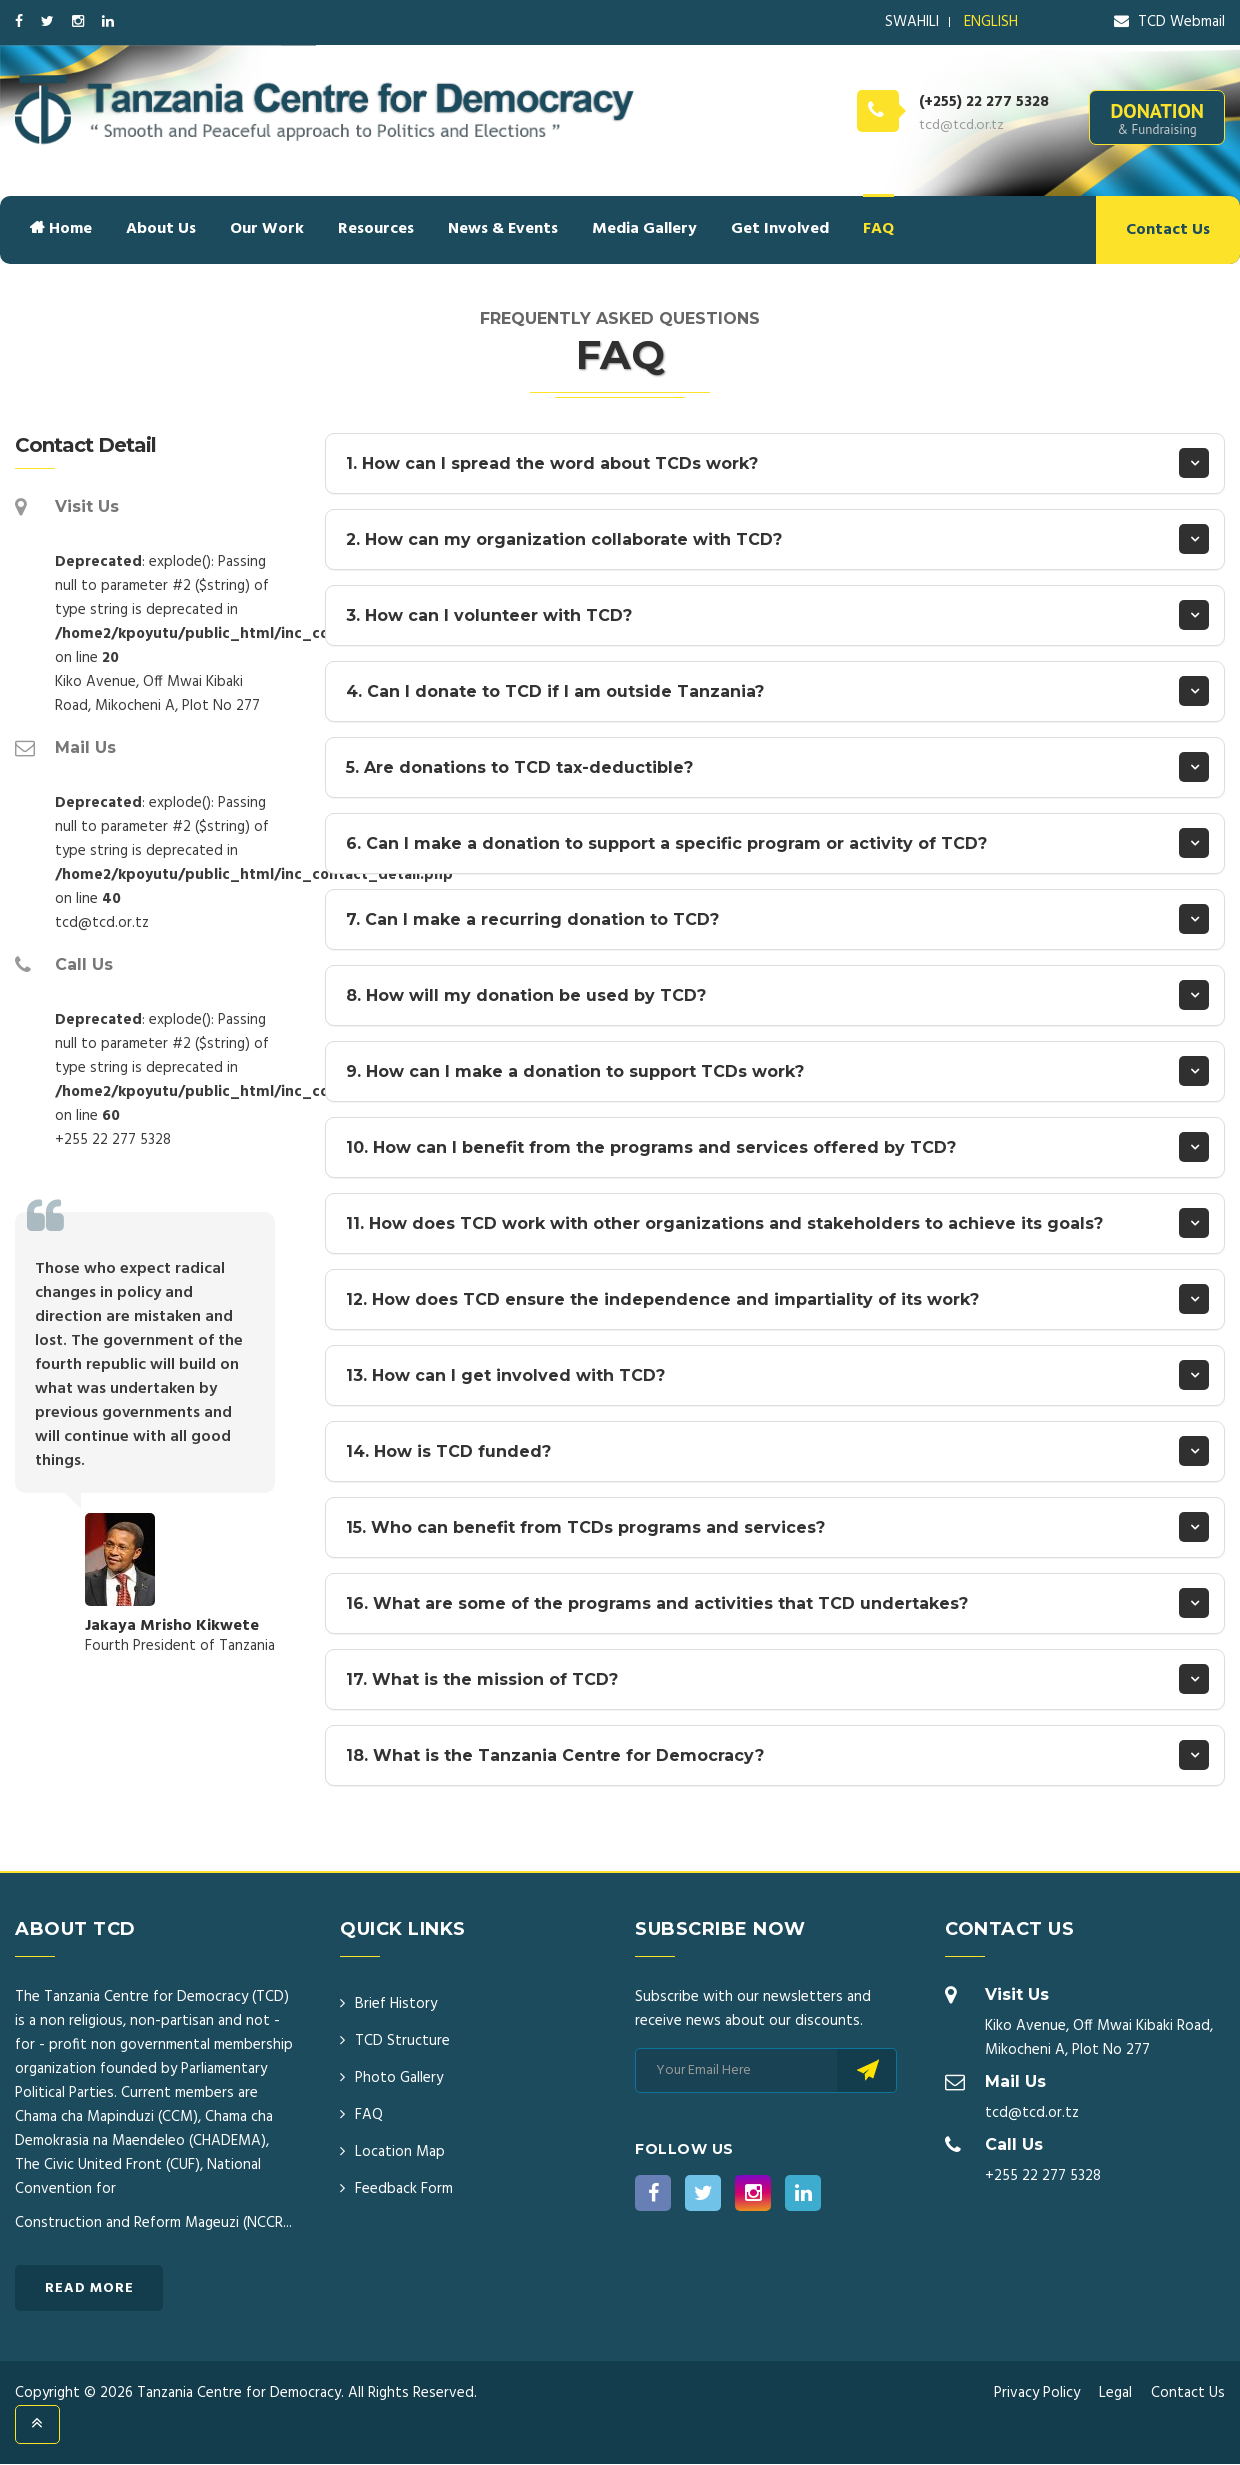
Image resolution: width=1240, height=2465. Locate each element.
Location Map (400, 2152)
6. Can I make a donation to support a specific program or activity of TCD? (666, 843)
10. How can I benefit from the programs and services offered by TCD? (651, 1147)
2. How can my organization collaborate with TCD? (564, 539)
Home (61, 229)
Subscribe (866, 2070)
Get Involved (780, 229)
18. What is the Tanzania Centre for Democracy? (555, 1755)
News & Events (503, 229)
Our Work (267, 229)
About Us (161, 229)
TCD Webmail (1169, 22)
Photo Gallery (399, 2078)
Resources (376, 229)
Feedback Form (404, 2189)
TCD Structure (402, 2041)
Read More (90, 2288)
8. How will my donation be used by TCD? (526, 995)
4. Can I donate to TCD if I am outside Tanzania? (555, 691)
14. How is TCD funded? (448, 1451)
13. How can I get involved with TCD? (505, 1375)
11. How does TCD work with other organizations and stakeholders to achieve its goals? (724, 1223)
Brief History (396, 2004)
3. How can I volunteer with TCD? (489, 615)
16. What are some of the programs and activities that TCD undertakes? (657, 1603)
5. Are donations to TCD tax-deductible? (519, 767)
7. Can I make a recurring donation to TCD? (532, 919)
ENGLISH (991, 22)
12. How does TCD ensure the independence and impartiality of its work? (662, 1299)
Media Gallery (644, 229)
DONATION (1157, 118)
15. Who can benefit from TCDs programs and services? (585, 1527)
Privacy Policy (1037, 2393)
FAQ (878, 229)
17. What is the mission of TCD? (482, 1679)
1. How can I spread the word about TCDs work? (552, 463)
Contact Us (1168, 230)
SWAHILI (912, 22)
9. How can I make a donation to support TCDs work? (575, 1071)
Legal (1115, 2393)
